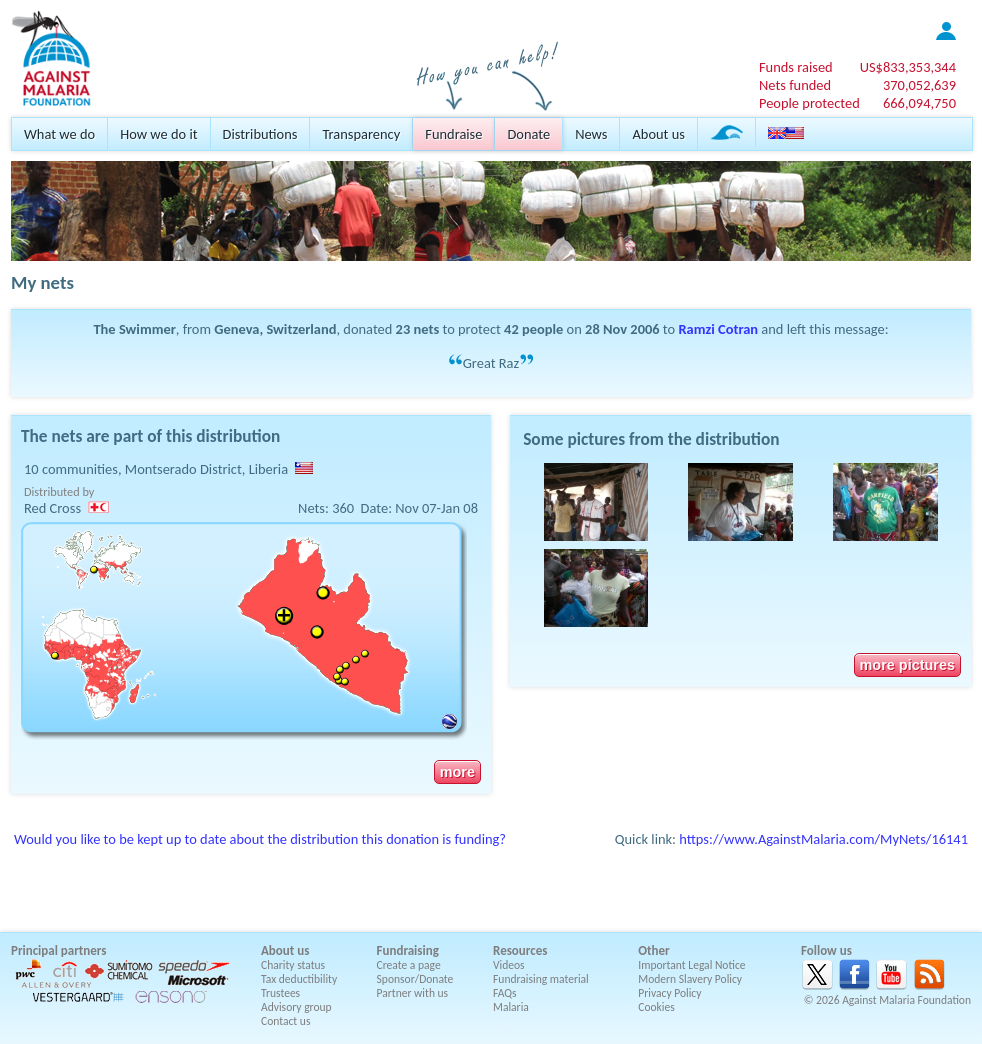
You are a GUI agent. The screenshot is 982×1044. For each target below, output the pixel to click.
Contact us (285, 1021)
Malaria (511, 1007)
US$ (908, 67)
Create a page (409, 965)
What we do (59, 134)
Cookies (656, 1007)
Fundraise (453, 134)
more (457, 772)
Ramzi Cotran (718, 329)
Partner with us (413, 993)
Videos (509, 965)
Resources (520, 950)
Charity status (293, 965)
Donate (528, 134)
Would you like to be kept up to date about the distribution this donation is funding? (260, 839)
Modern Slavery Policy (690, 979)
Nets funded (795, 85)
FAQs (505, 993)
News (591, 134)
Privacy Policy (669, 993)
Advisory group (296, 1007)
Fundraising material (541, 979)
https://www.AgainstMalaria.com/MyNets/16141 (823, 839)
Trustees (280, 993)
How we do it (158, 134)
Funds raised (796, 67)
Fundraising (408, 950)
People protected (809, 103)
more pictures (907, 665)
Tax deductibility (299, 979)
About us (658, 134)
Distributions (260, 134)
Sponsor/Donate (415, 979)
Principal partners (58, 950)
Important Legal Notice (691, 965)
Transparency (361, 134)
